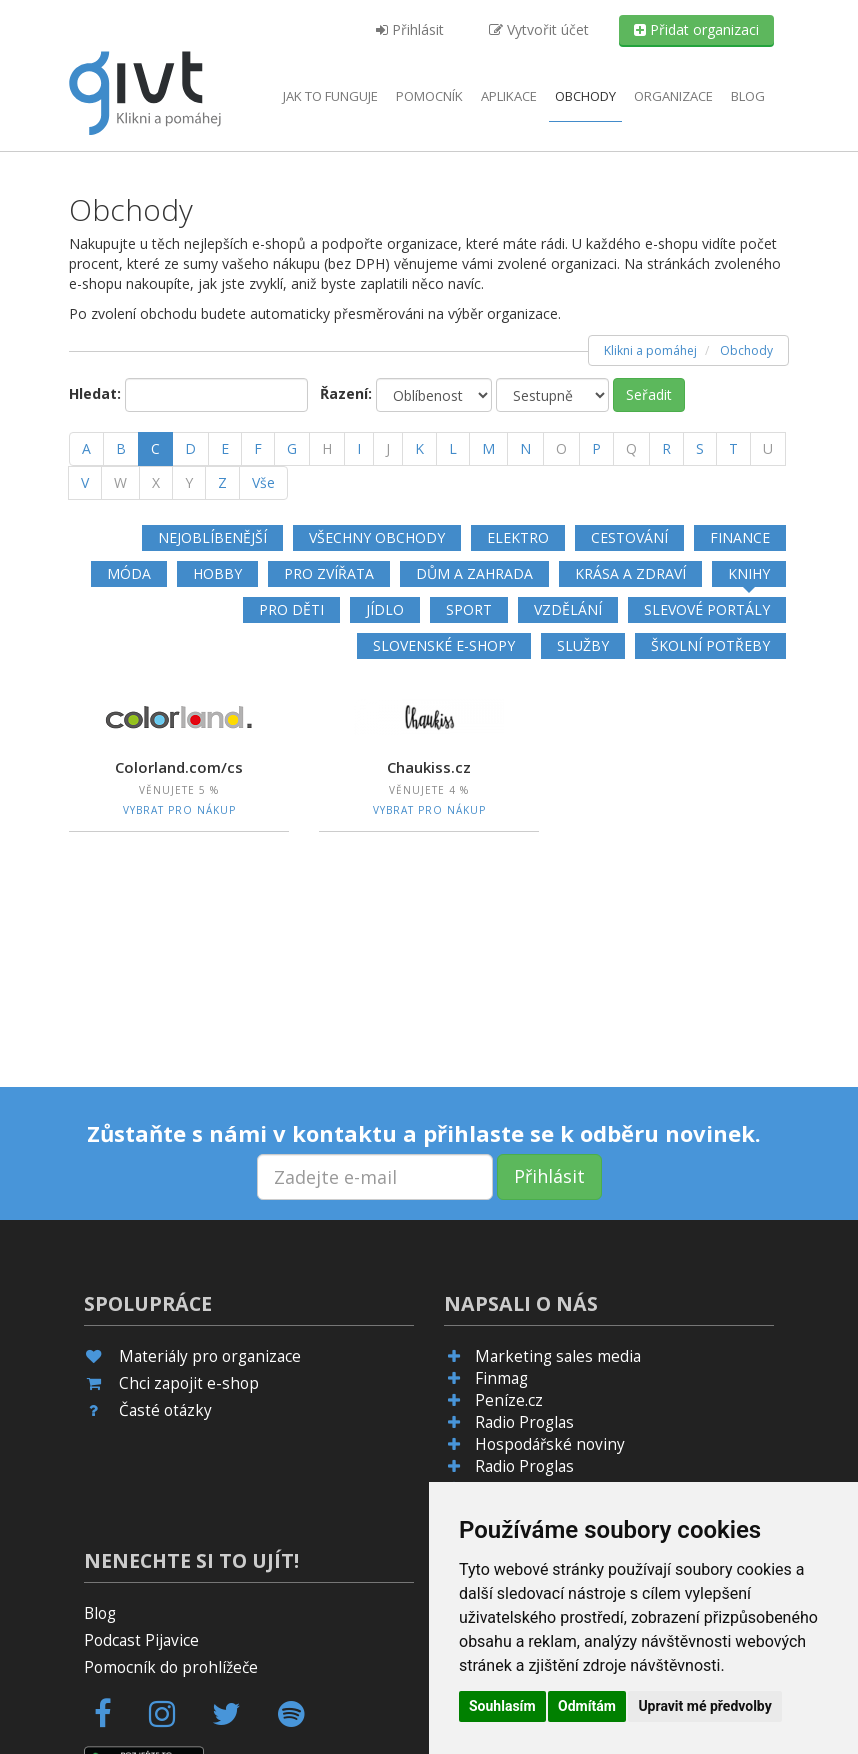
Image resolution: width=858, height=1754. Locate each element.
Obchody (585, 96)
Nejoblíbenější (212, 537)
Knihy (749, 573)
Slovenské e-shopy (444, 645)
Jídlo (385, 609)
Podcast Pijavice (141, 1640)
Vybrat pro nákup (179, 810)
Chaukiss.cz (429, 767)
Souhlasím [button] (502, 1706)
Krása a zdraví (630, 573)
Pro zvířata (329, 573)
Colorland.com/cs (179, 767)
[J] (388, 449)
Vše (263, 482)
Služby (583, 645)
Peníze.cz (509, 1400)
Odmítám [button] (587, 1706)
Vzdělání (568, 609)
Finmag (501, 1378)
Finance (740, 537)
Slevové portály (707, 609)
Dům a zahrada (474, 573)
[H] (327, 449)
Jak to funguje (330, 96)
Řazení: (346, 393)
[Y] (189, 483)
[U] (768, 449)
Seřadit (649, 394)
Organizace (673, 96)
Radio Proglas (524, 1422)
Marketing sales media (558, 1356)
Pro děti (291, 609)
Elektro (518, 537)
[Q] (631, 449)
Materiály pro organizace (210, 1356)
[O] (561, 449)
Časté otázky (165, 1410)
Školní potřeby (710, 645)
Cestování (629, 537)
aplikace (509, 96)
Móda (129, 573)
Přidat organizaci (696, 29)
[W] (120, 483)
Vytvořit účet (539, 29)
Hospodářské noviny (550, 1444)
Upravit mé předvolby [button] (704, 1706)
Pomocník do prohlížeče (171, 1667)
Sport (469, 609)
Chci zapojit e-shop (189, 1383)
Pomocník (429, 96)
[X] (156, 483)
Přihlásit (410, 29)
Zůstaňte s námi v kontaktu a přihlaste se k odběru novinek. (424, 1133)
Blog (748, 96)
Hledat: (95, 393)
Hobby (217, 573)
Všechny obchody (377, 537)
